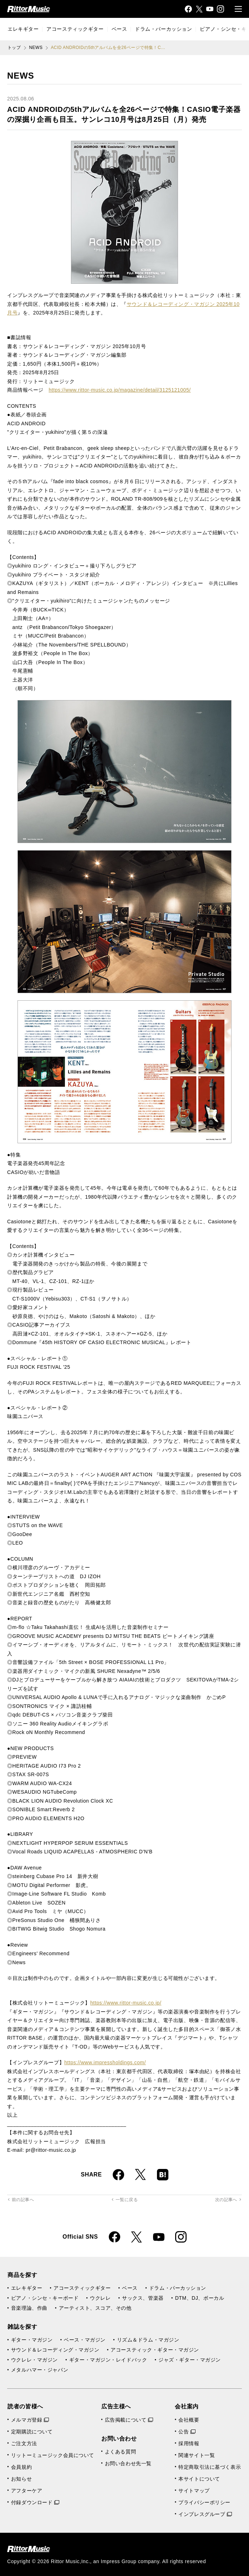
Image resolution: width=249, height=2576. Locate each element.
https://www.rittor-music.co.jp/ (125, 2003)
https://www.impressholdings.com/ (105, 2062)
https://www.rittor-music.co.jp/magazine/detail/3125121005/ (119, 390)
